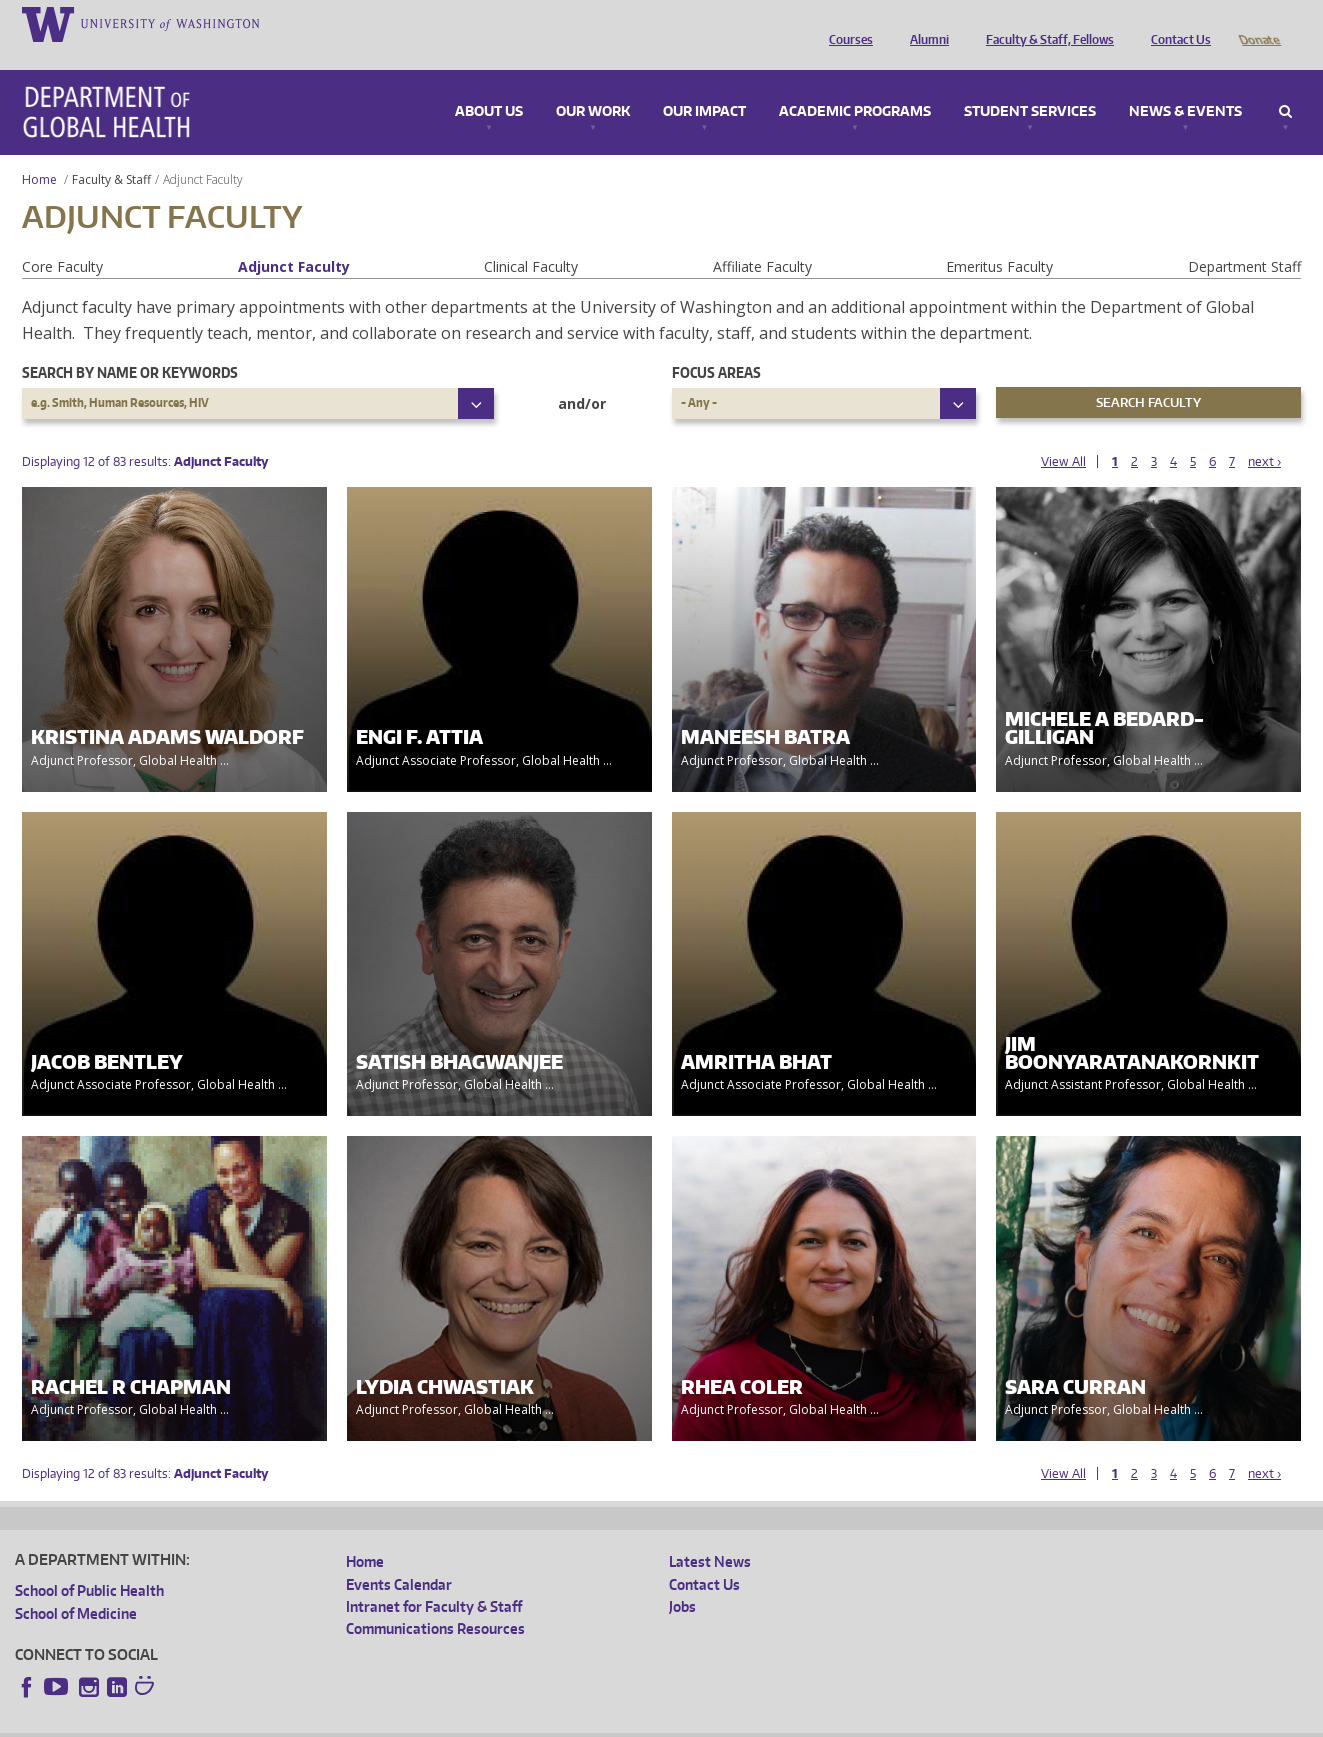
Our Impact (704, 84)
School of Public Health (89, 1562)
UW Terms (361, 1721)
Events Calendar (399, 1556)
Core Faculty (62, 238)
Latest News (710, 1533)
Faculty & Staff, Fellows (1045, 23)
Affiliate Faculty (762, 238)
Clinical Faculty (531, 238)
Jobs (682, 1578)
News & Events (1185, 84)
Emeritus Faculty (999, 238)
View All (1063, 433)
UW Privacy (280, 1721)
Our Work (593, 84)
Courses (846, 23)
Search (1285, 84)
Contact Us (1176, 23)
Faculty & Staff (111, 151)
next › (1264, 433)
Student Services (1030, 84)
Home (39, 151)
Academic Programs (855, 84)
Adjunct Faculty (294, 238)
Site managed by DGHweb (480, 1721)
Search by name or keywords (130, 344)
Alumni (924, 23)
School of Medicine (76, 1585)
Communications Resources (435, 1600)
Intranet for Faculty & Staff (434, 1578)
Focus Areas (716, 344)
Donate (1258, 23)
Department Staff (1244, 238)
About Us (489, 84)
